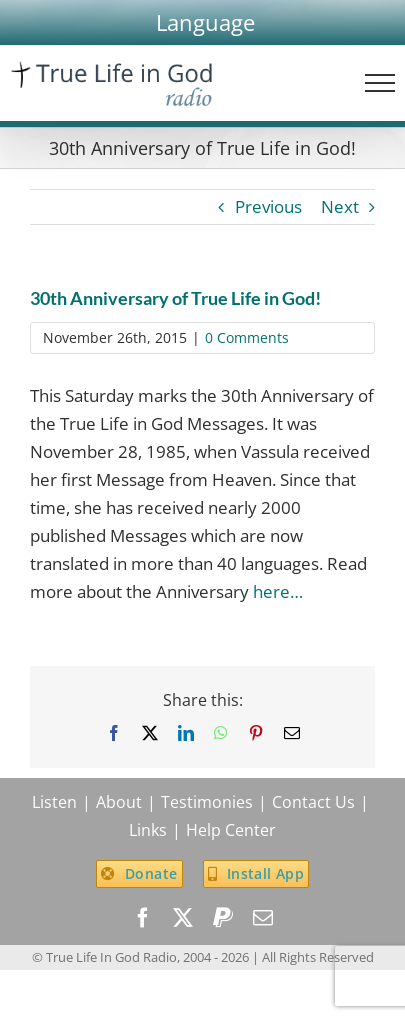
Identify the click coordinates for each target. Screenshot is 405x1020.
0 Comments (247, 337)
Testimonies (207, 802)
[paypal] (223, 918)
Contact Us (313, 802)
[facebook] (143, 918)
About (119, 802)
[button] (205, 22)
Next (340, 206)
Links (148, 830)
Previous (268, 206)
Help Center (231, 830)
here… (278, 591)
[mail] (263, 918)
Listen (54, 802)
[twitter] (183, 918)
